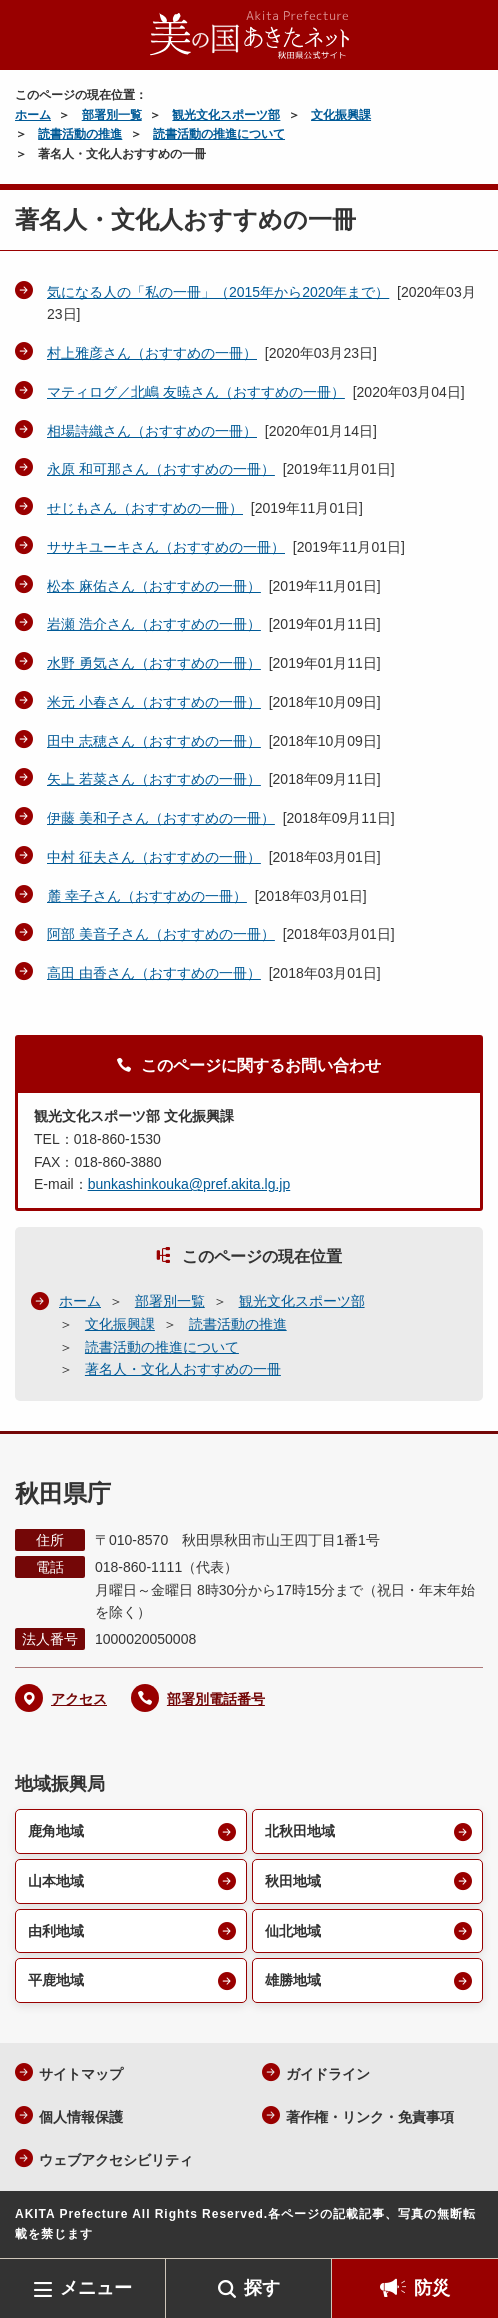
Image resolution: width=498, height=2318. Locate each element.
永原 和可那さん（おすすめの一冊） (161, 469)
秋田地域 (293, 1881)
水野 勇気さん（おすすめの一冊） (154, 663)
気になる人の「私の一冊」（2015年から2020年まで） (218, 292)
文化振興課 (341, 115)
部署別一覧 (112, 115)
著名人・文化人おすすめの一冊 (183, 1369)
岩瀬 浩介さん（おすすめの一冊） (154, 624)
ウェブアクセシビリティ (116, 2160)
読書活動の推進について (219, 134)
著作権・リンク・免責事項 (370, 2117)
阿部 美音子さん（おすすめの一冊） (161, 934)
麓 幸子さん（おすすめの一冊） (147, 896)
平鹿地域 (56, 1980)
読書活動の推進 (80, 134)
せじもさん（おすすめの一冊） (145, 508)
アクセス (79, 1699)
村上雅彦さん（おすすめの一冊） (152, 353)
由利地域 (56, 1931)
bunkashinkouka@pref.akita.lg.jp (189, 1184)
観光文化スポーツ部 (226, 115)
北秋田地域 (300, 1831)
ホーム (33, 115)
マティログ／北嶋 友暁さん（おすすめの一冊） (196, 392)
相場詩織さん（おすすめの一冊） (152, 431)
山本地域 (56, 1881)
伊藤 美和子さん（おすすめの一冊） (161, 818)
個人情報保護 (81, 2117)
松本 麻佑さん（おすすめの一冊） (154, 586)
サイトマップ (81, 2074)
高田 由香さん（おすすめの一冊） (154, 973)
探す (262, 2288)
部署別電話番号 (216, 1699)
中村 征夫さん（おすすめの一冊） (154, 857)
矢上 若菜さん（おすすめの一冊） (154, 779)
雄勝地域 (293, 1980)
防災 (432, 2288)
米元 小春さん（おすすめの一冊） (154, 702)
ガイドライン (328, 2074)
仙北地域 (293, 1931)
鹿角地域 (56, 1831)
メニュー (96, 2288)
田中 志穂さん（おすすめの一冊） (154, 741)
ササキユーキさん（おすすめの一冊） (166, 547)
